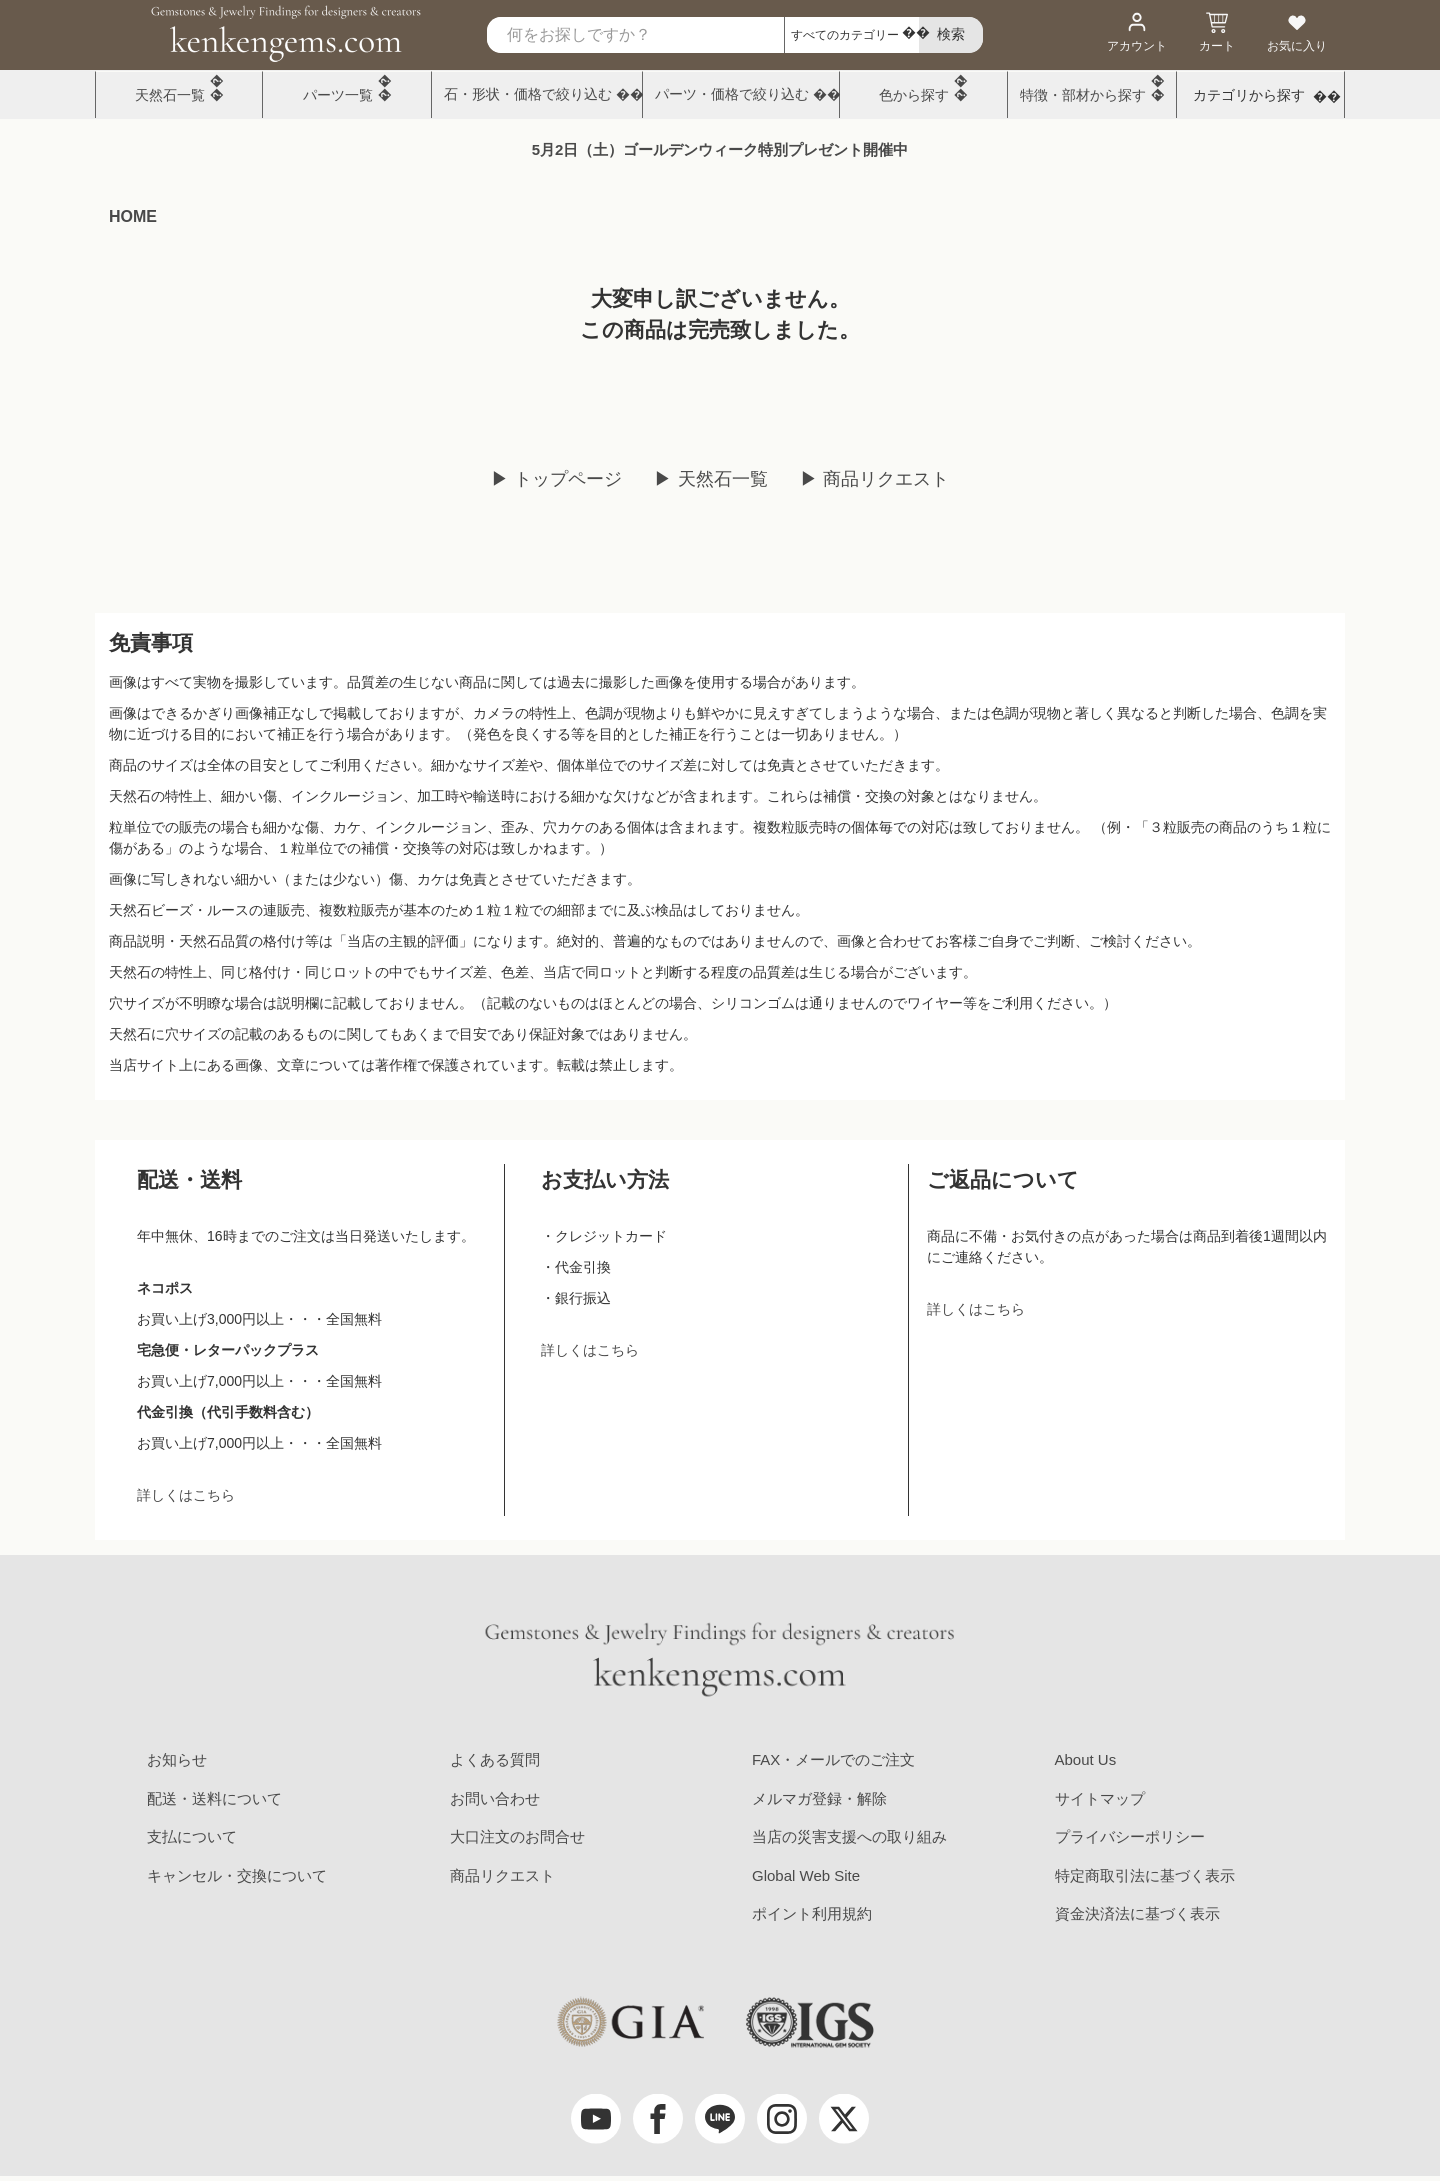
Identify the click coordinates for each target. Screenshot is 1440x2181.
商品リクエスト (502, 1875)
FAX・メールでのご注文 (833, 1759)
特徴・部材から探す (1083, 95)
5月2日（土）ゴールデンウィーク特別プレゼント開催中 (720, 149)
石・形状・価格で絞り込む (528, 94)
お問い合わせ (495, 1798)
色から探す (914, 95)
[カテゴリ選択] (851, 35)
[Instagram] (782, 2119)
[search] (951, 35)
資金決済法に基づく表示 (1137, 1913)
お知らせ (177, 1759)
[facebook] (658, 2119)
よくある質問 (495, 1759)
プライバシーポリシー (1130, 1836)
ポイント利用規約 (812, 1913)
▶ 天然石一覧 (710, 479)
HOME (133, 216)
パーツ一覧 (338, 95)
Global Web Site (806, 1875)
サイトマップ (1100, 1798)
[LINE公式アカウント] (720, 2119)
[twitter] (844, 2119)
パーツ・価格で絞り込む (732, 94)
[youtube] (596, 2119)
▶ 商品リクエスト (874, 479)
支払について (192, 1836)
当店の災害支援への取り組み (849, 1836)
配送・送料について (214, 1798)
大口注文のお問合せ (517, 1836)
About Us (1086, 1759)
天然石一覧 (170, 95)
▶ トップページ (556, 479)
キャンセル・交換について (237, 1875)
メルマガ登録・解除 (819, 1798)
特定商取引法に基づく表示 (1145, 1875)
